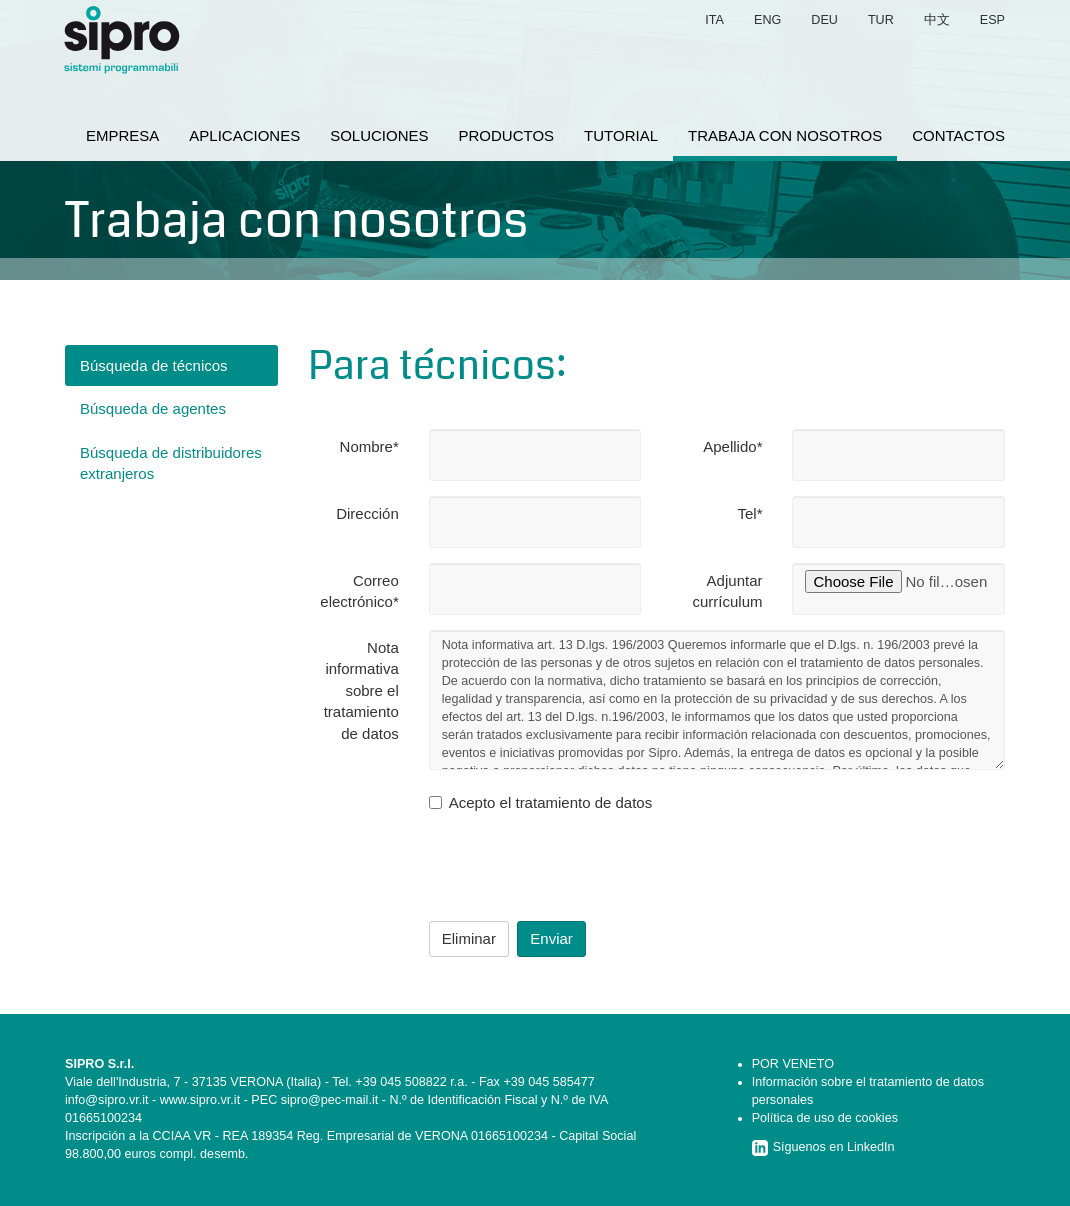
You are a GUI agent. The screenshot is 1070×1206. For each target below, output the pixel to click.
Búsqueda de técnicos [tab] (154, 365)
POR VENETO (793, 1064)
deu (824, 20)
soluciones (379, 135)
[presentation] (581, 867)
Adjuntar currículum (727, 591)
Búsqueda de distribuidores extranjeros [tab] (171, 463)
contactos (958, 135)
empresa (122, 135)
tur (881, 20)
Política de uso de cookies (825, 1118)
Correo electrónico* (359, 591)
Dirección (367, 513)
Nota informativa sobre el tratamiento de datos (361, 690)
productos (507, 135)
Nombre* (369, 446)
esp (992, 20)
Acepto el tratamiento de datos (540, 802)
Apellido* (732, 446)
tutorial (621, 135)
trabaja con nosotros (785, 135)
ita (714, 20)
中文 (937, 20)
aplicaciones (244, 135)
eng (767, 20)
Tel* (749, 513)
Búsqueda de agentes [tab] (153, 408)
